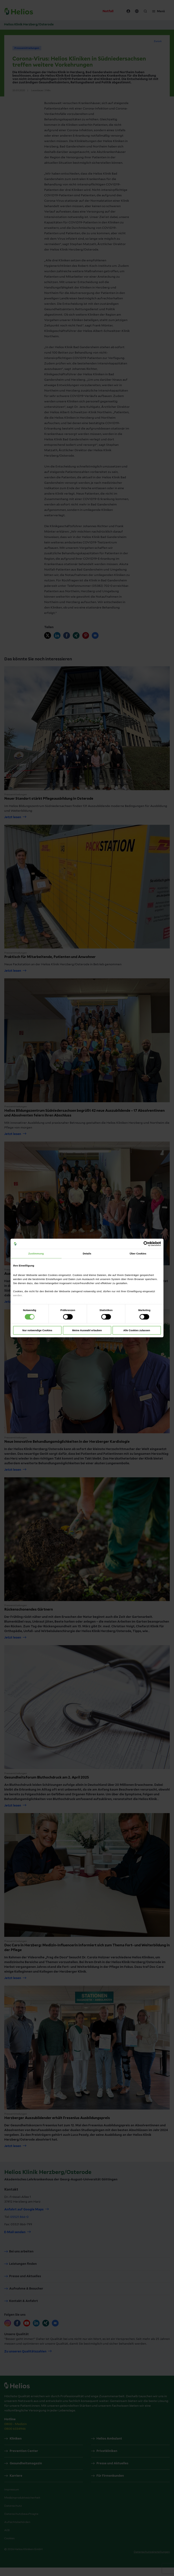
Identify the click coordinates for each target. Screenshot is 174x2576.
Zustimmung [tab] (36, 1253)
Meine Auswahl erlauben (87, 1330)
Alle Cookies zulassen (136, 1330)
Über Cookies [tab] (138, 1253)
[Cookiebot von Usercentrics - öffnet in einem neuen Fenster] (146, 1243)
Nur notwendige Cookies (37, 1330)
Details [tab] (87, 1253)
